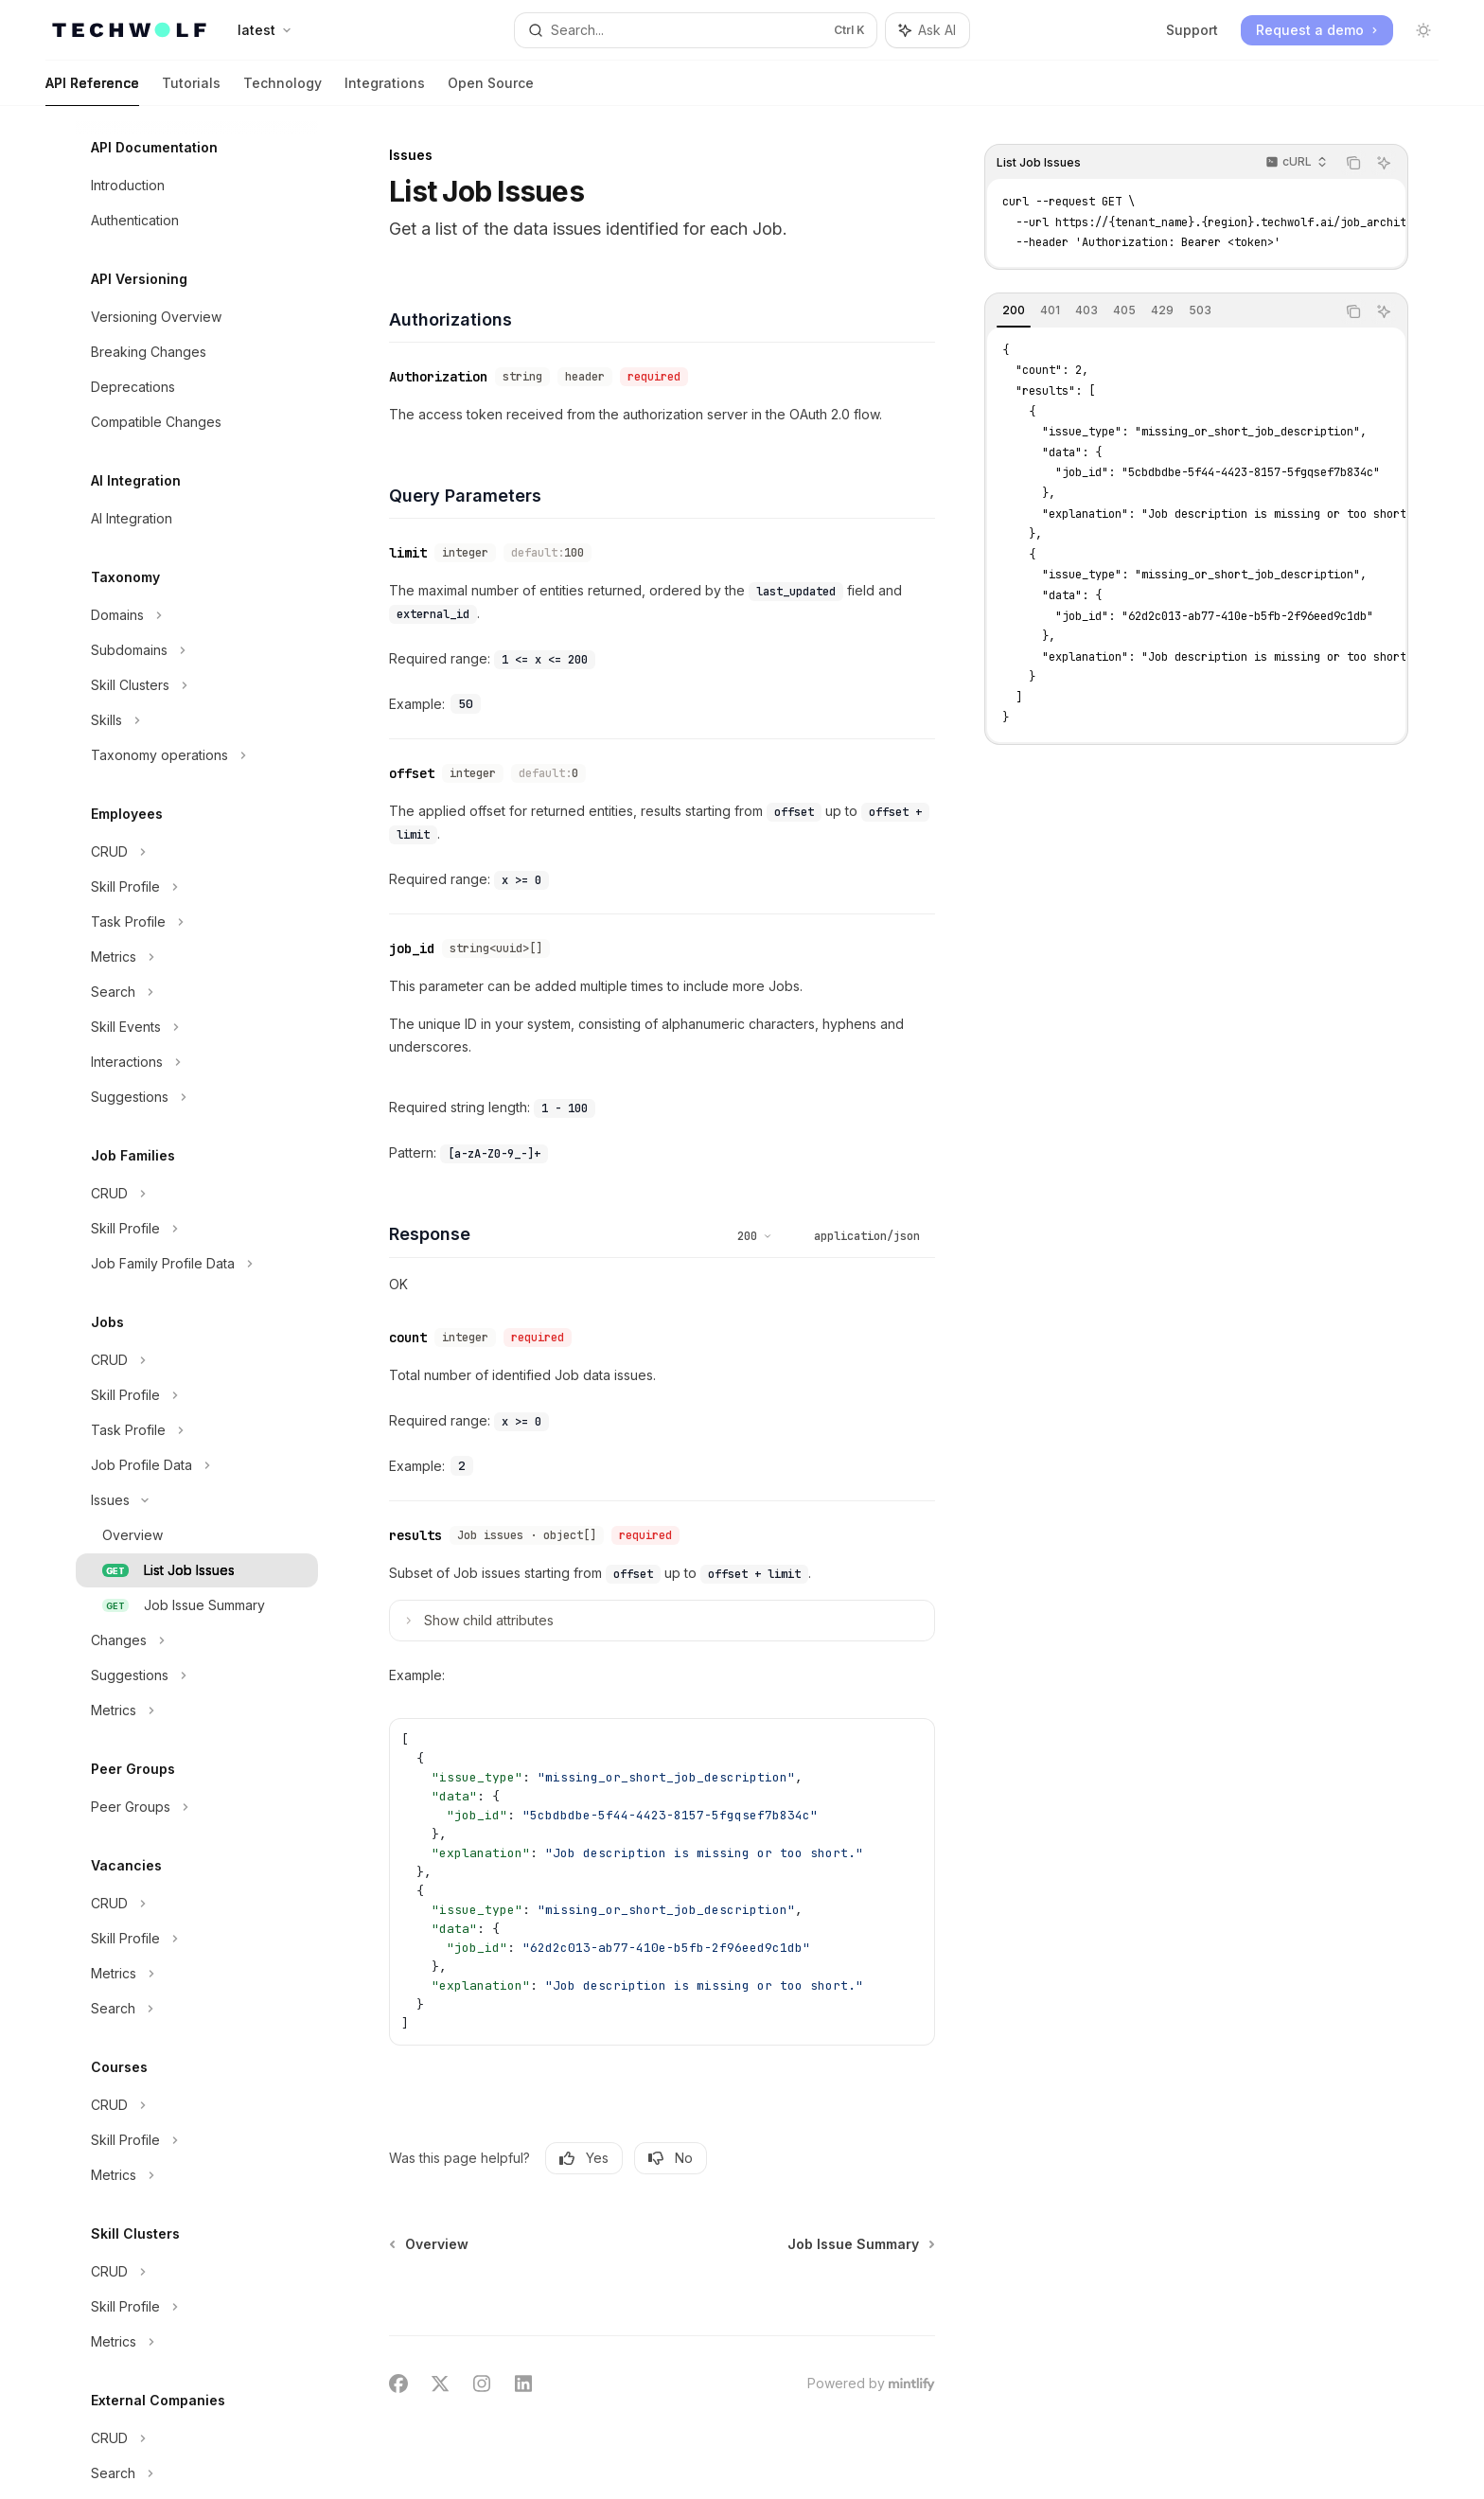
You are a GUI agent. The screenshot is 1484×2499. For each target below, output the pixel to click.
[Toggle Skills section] (197, 720)
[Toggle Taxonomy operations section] (197, 755)
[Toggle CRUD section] (197, 852)
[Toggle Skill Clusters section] (197, 685)
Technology (282, 90)
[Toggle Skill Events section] (197, 1027)
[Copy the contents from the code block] (1353, 163)
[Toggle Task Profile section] (197, 922)
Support (1192, 30)
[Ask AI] (1383, 163)
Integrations (384, 90)
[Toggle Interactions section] (197, 1062)
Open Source (491, 90)
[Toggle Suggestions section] (197, 1097)
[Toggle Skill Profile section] (197, 887)
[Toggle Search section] (197, 992)
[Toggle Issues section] (197, 1500)
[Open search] (695, 30)
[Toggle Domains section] (197, 615)
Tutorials (191, 90)
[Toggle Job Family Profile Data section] (197, 1264)
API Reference (92, 90)
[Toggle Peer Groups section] (197, 1807)
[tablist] (1160, 311)
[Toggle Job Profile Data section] (197, 1465)
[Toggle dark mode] (1423, 30)
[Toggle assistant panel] (927, 30)
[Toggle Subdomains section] (197, 650)
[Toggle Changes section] (197, 1640)
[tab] (1014, 310)
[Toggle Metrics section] (197, 957)
